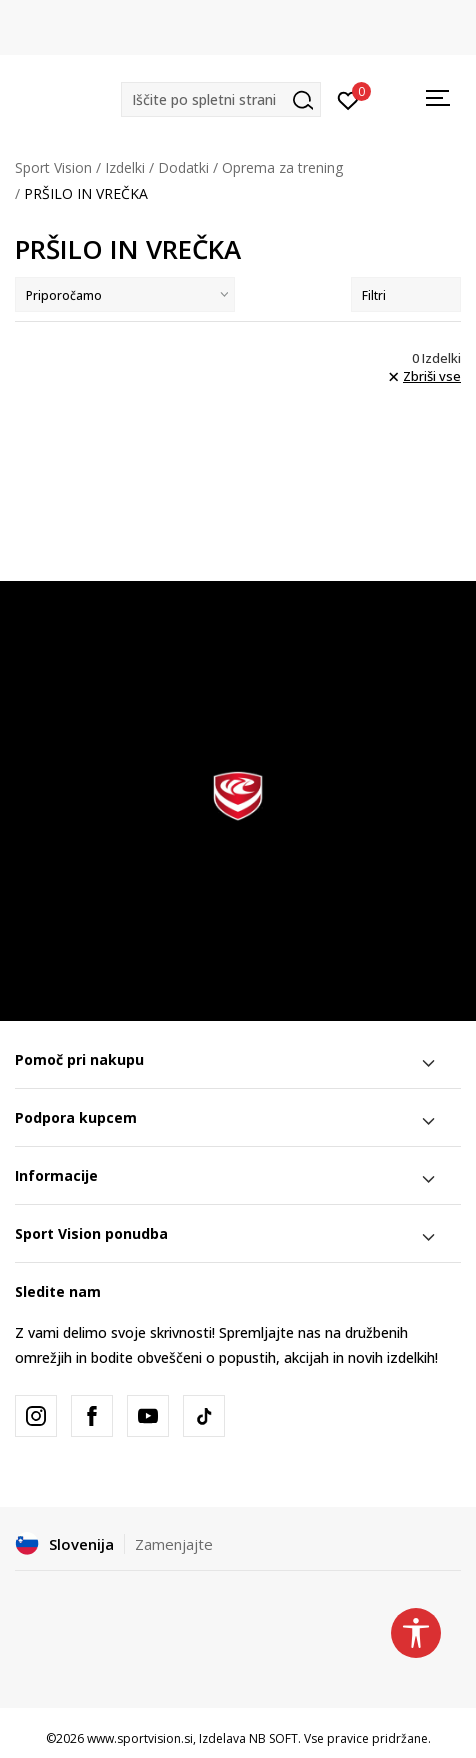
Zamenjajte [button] (174, 1544)
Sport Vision (53, 167)
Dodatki (183, 167)
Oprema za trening (282, 167)
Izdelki (125, 167)
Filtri (406, 295)
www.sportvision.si (140, 1738)
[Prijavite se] (348, 99)
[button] (221, 99)
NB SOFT (273, 1738)
